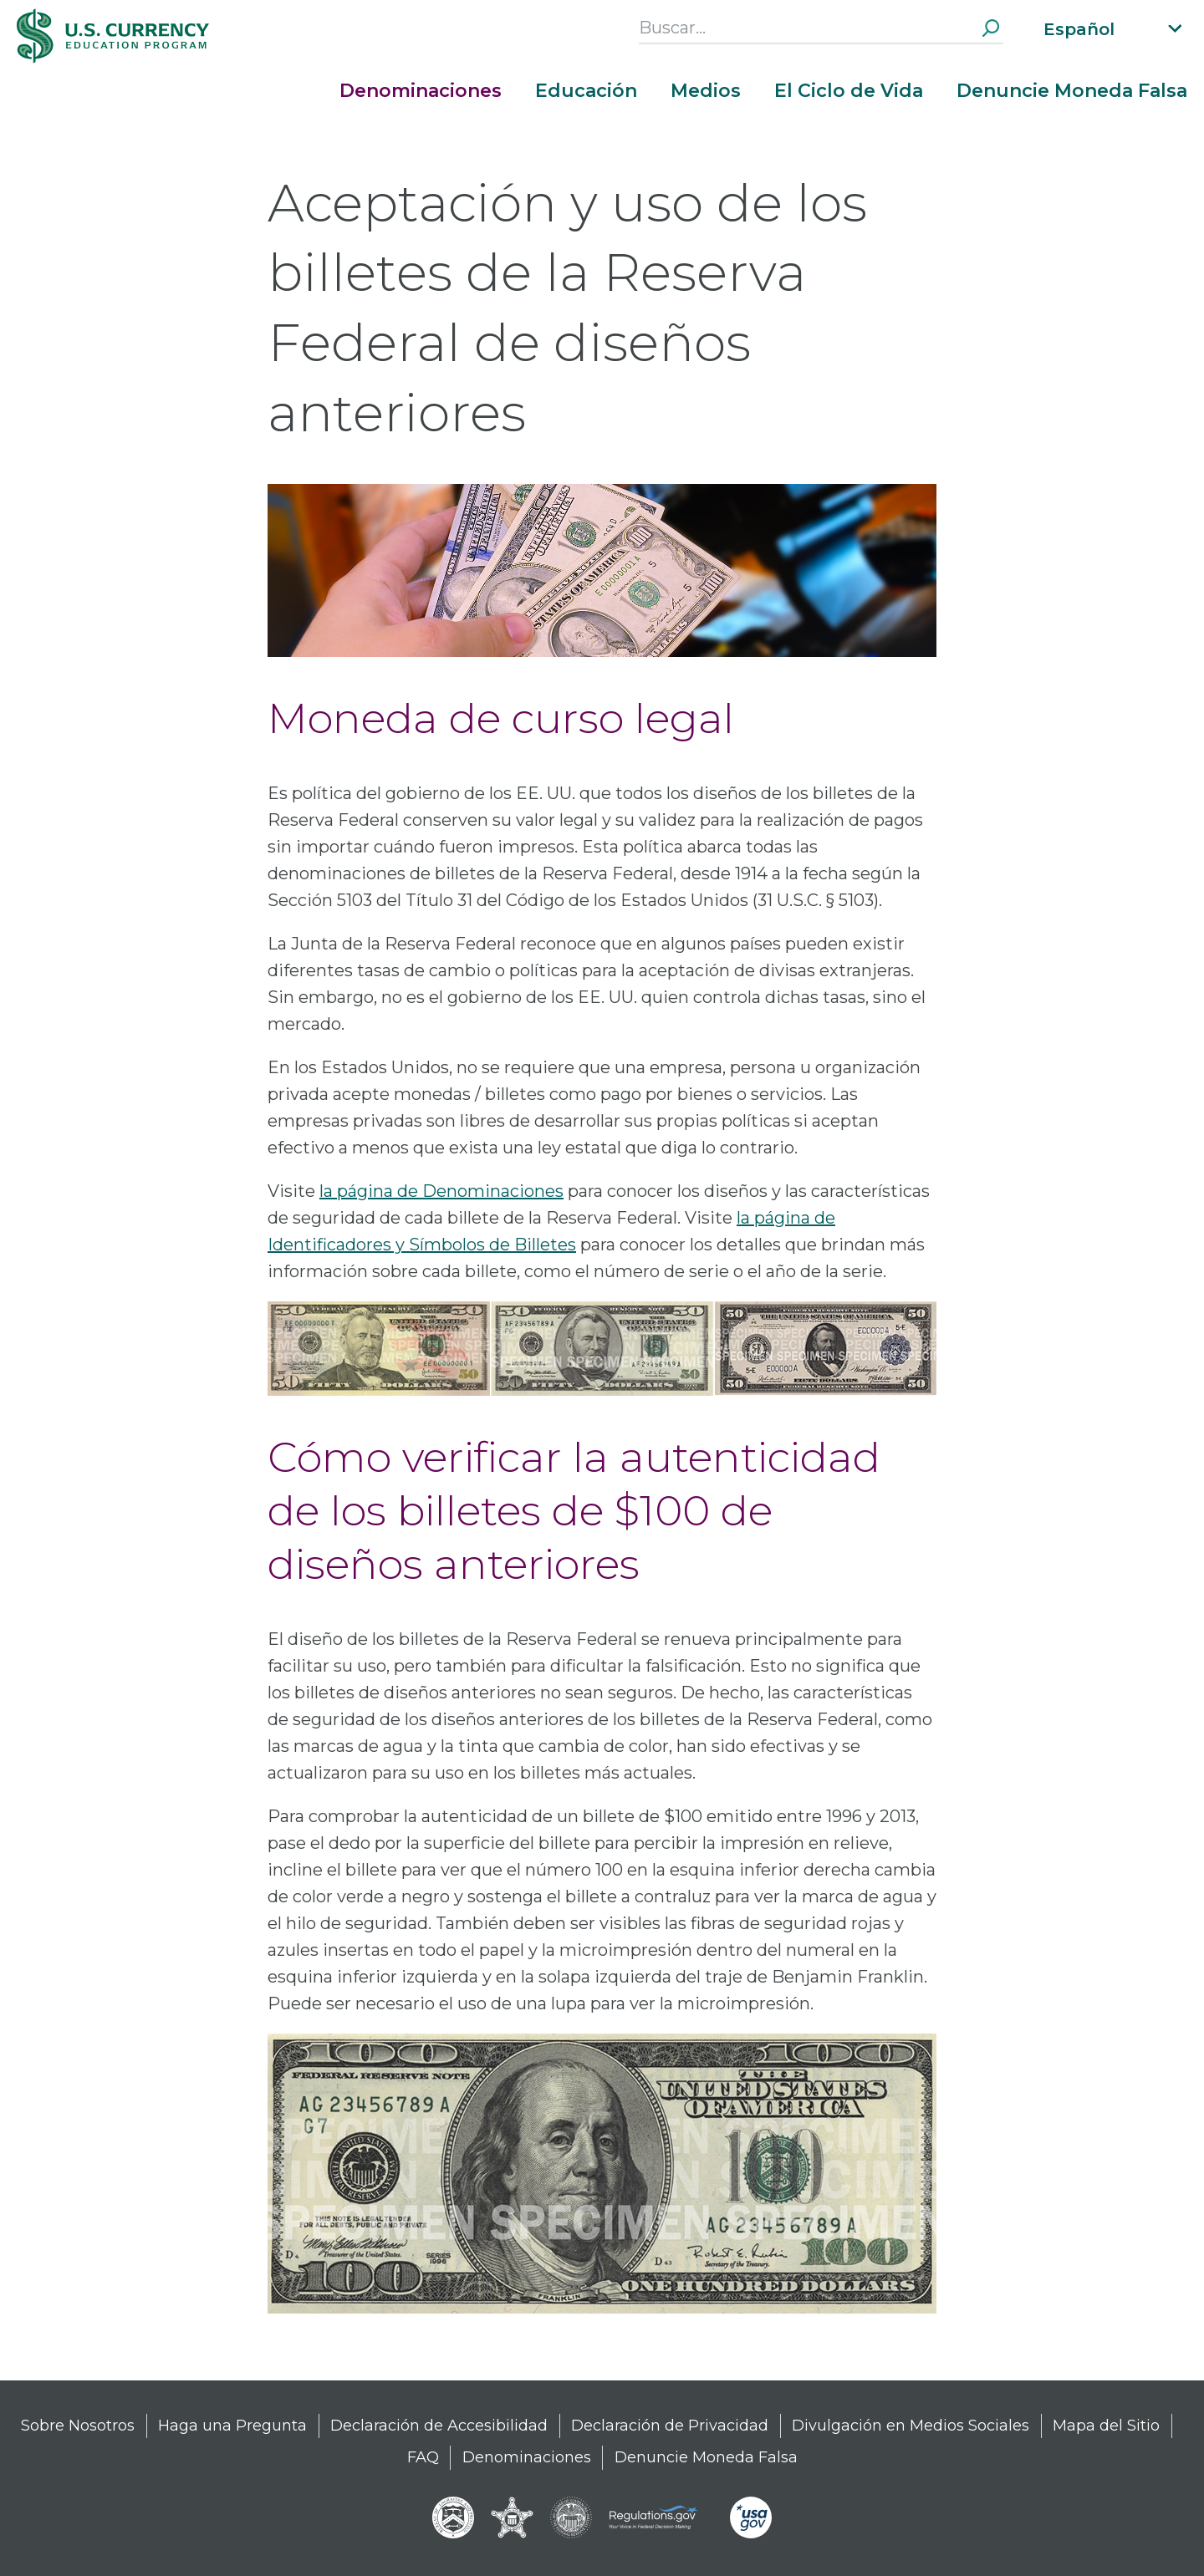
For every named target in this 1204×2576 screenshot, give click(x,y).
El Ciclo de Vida (848, 91)
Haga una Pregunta (232, 2425)
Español (1079, 29)
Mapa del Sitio (1106, 2425)
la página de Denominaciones (441, 1191)
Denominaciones (420, 91)
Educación (586, 91)
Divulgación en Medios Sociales (910, 2425)
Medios (706, 91)
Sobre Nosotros (78, 2425)
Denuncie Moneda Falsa (1072, 91)
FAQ (423, 2457)
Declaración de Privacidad (669, 2425)
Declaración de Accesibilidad (439, 2425)
